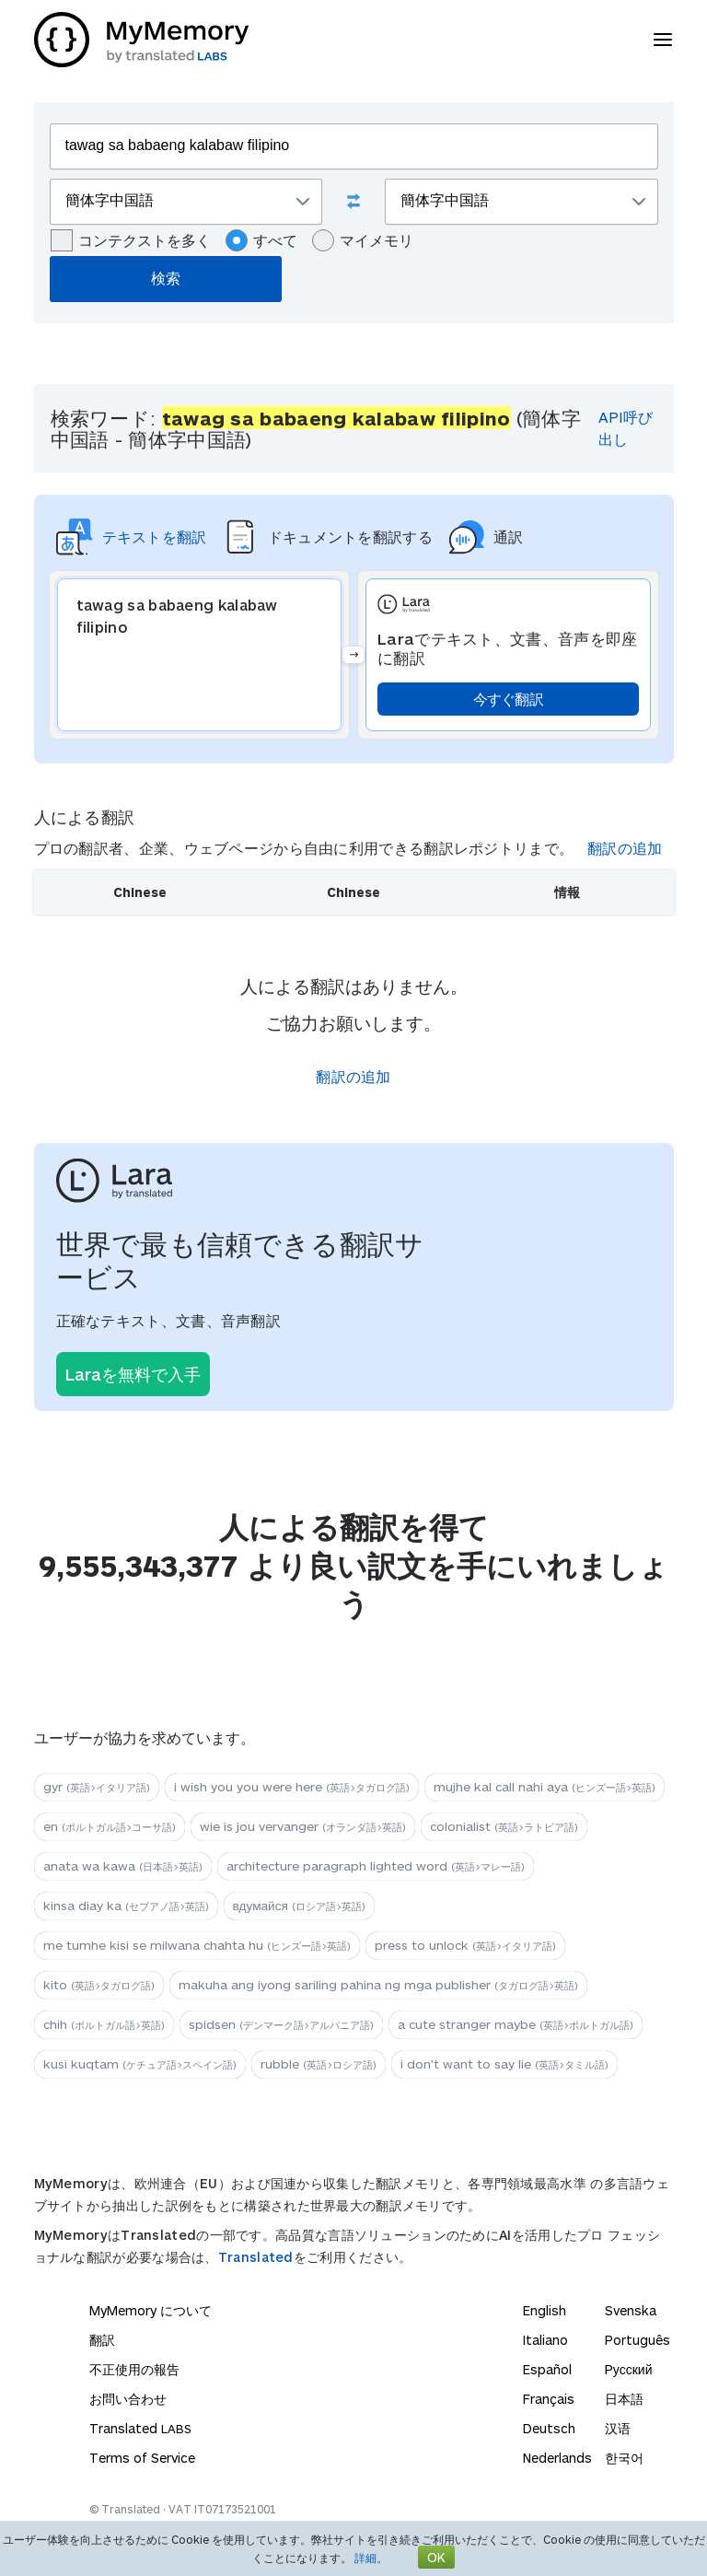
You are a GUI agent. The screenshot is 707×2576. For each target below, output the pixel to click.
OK (436, 2557)
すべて (261, 240)
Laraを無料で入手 (133, 1374)
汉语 (618, 2428)
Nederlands (557, 2457)
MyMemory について (150, 2310)
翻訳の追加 (625, 848)
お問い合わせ (128, 2399)
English (544, 2310)
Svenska (630, 2310)
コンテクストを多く (131, 240)
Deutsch (549, 2428)
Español (547, 2369)
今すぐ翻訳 (508, 698)
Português (637, 2340)
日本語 (624, 2399)
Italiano (545, 2340)
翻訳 (102, 2340)
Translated (256, 2257)
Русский (629, 2369)
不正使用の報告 (134, 2369)
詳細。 (371, 2557)
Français (548, 2399)
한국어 (624, 2457)
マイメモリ (362, 240)
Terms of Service (142, 2457)
